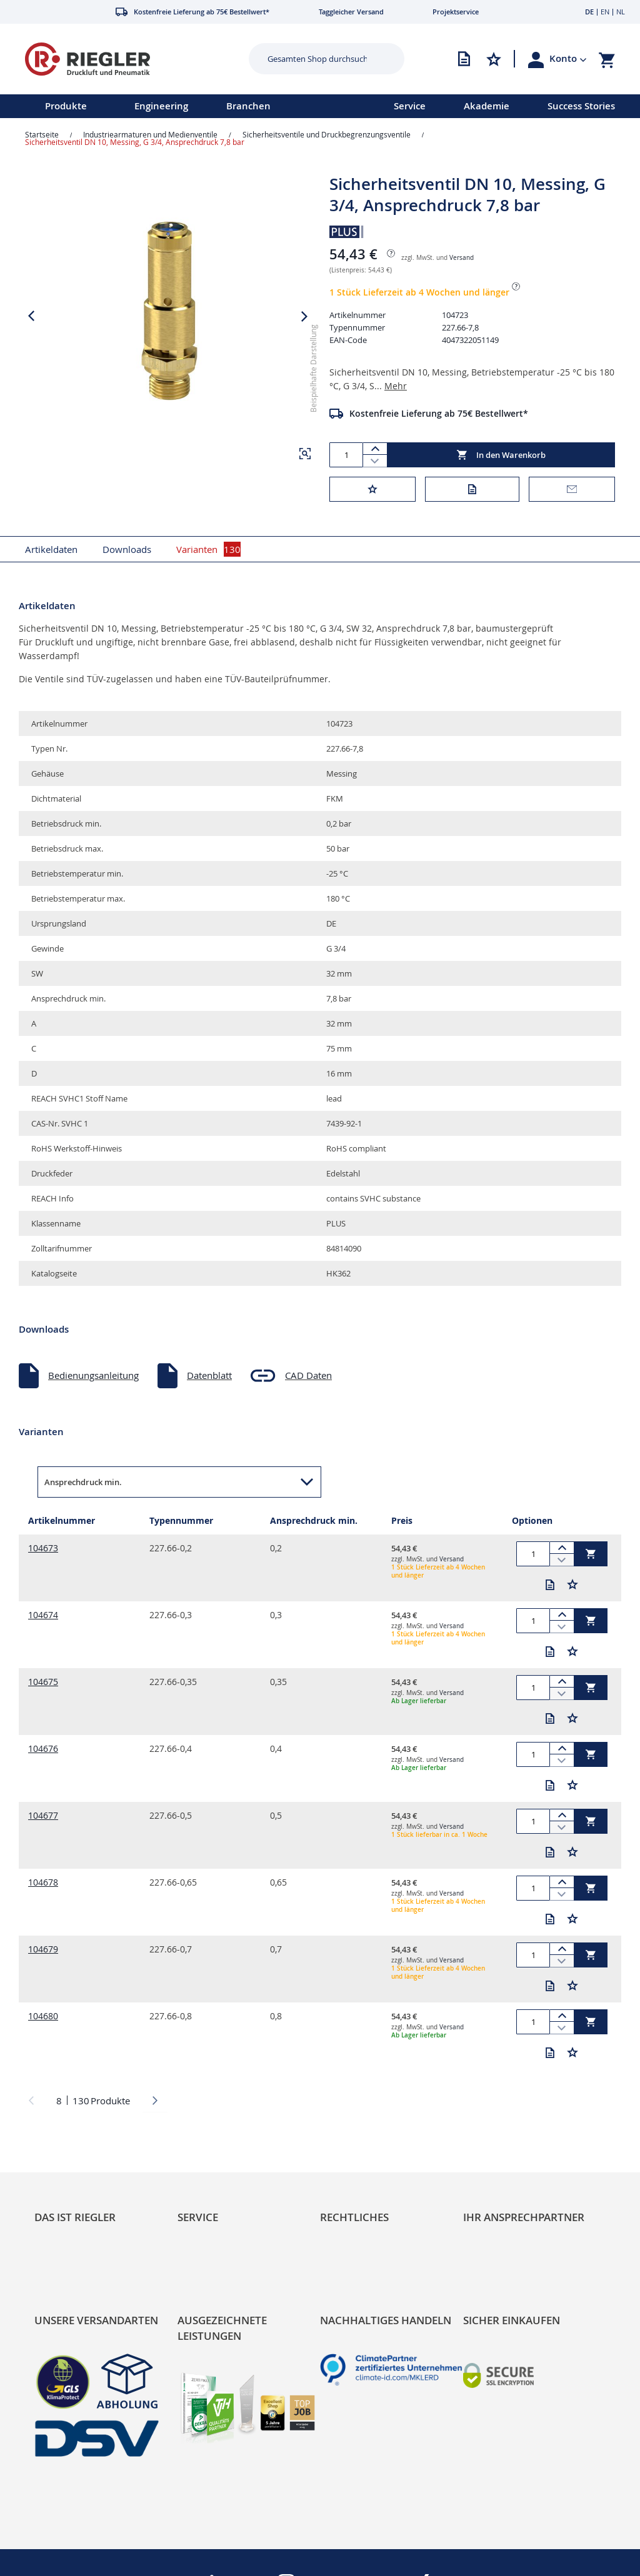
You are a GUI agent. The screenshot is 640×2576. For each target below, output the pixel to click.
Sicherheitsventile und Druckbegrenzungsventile (326, 134)
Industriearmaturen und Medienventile (150, 134)
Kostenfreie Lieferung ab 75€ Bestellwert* (438, 413)
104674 (43, 1615)
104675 (43, 1682)
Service (410, 105)
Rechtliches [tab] (354, 2217)
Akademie (486, 105)
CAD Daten (308, 1375)
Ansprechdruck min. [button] (83, 1482)
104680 (43, 2016)
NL (620, 11)
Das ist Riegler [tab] (75, 2217)
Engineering (161, 105)
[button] (568, 58)
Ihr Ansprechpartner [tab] (523, 2217)
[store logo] (122, 59)
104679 (43, 1949)
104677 (43, 1815)
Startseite (42, 134)
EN (605, 11)
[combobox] (317, 58)
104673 (43, 1548)
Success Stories (581, 105)
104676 (43, 1748)
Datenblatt (209, 1375)
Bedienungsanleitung (93, 1375)
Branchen (248, 105)
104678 (43, 1882)
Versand (461, 258)
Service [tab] (198, 2217)
